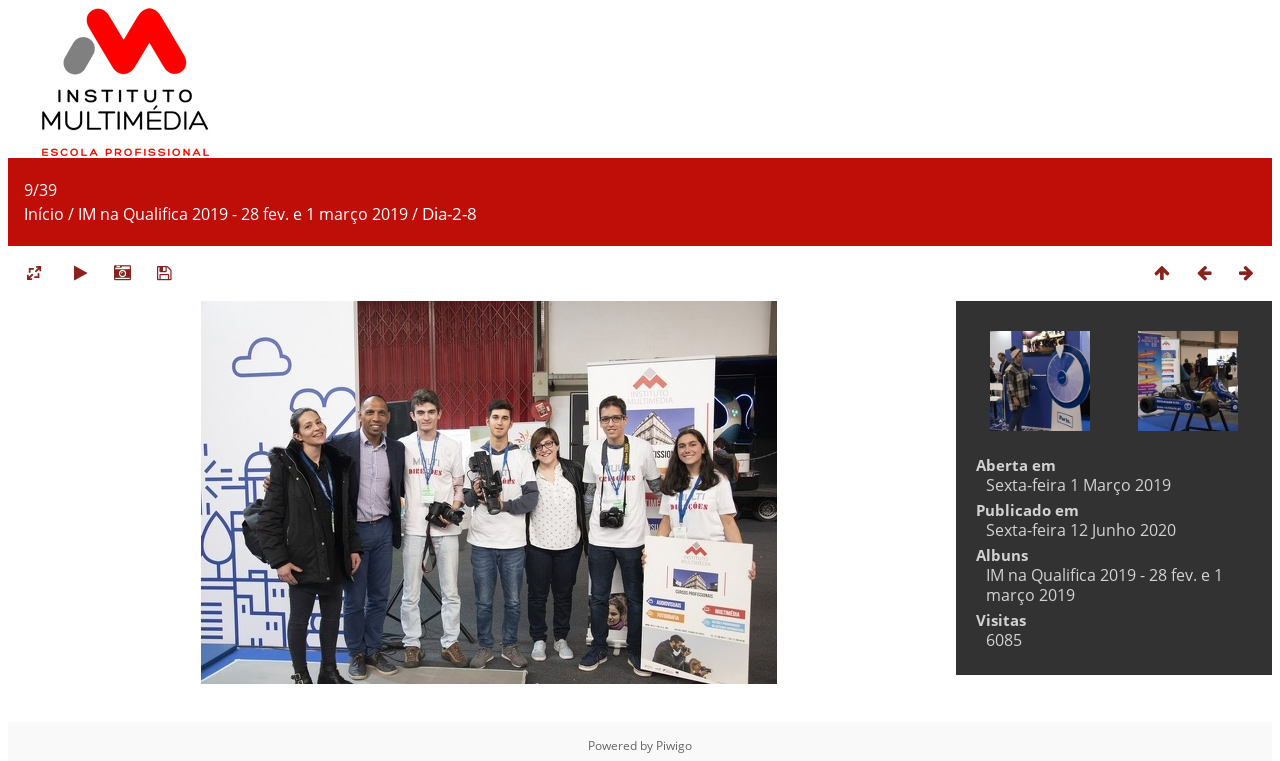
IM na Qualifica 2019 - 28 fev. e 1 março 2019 (243, 214)
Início (44, 214)
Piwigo (674, 745)
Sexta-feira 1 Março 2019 (1078, 485)
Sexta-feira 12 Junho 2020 (1081, 530)
